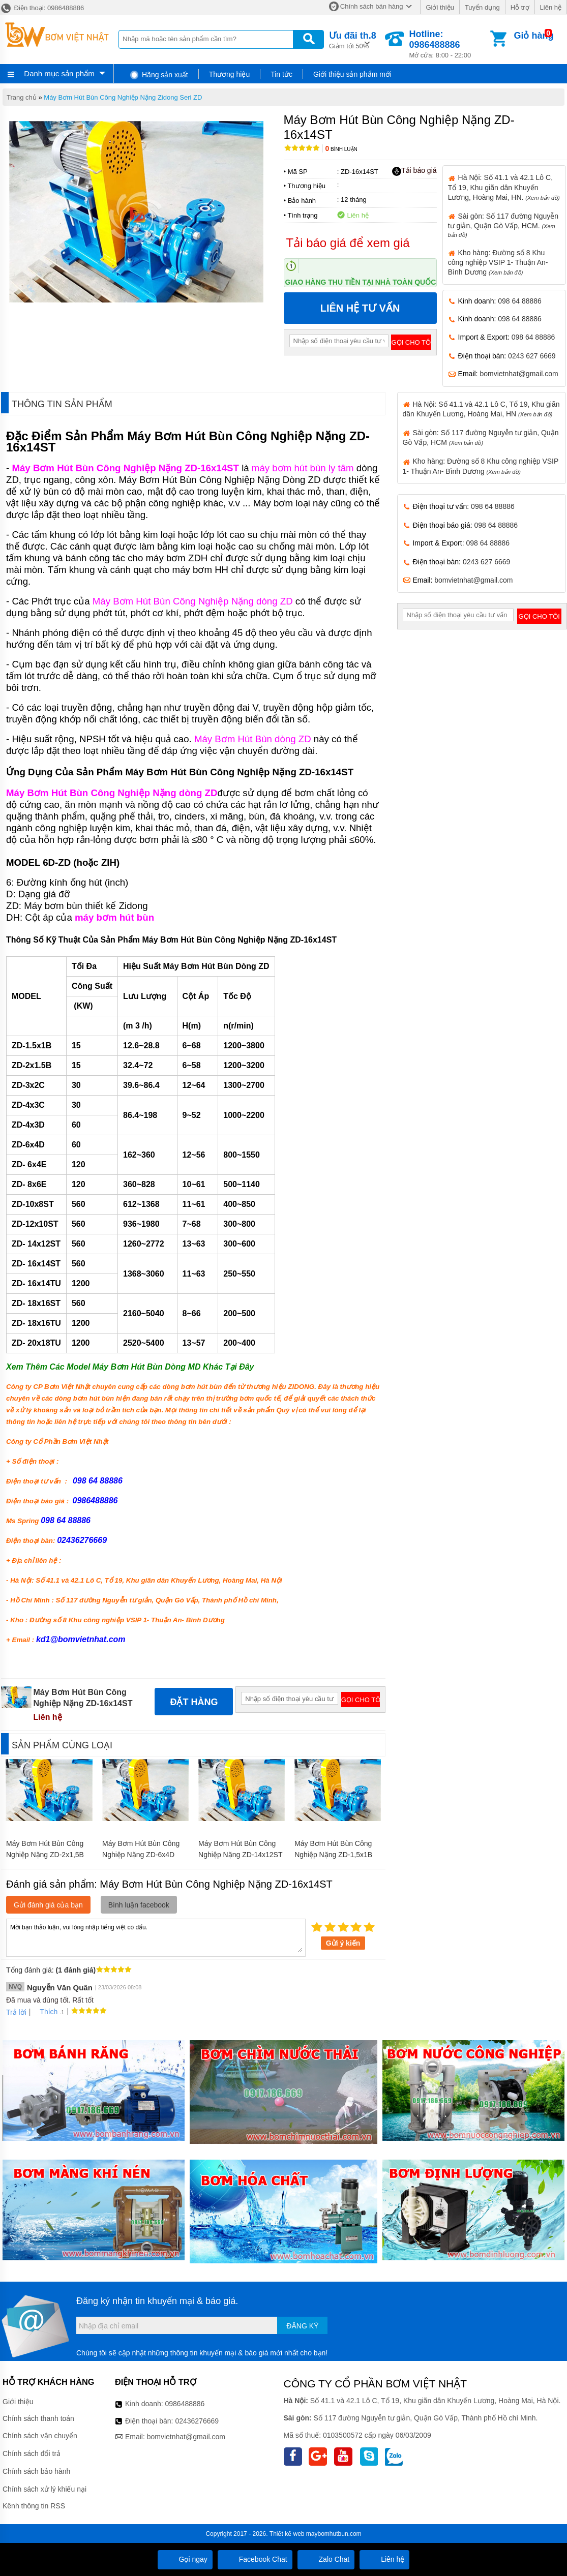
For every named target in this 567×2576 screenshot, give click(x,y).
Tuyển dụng (482, 7)
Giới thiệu (440, 7)
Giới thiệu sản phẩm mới (352, 74)
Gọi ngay (185, 2559)
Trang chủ (22, 97)
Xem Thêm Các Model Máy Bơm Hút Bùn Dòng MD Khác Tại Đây (130, 1366)
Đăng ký (302, 2326)
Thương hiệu (229, 74)
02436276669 (197, 2421)
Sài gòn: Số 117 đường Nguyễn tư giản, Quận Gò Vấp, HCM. (503, 225)
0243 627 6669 (531, 356)
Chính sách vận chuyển (40, 2436)
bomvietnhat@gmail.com (519, 374)
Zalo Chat (326, 2559)
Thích (45, 2012)
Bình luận (341, 149)
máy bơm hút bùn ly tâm (303, 468)
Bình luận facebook (138, 1905)
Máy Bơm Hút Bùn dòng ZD (252, 739)
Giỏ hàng (533, 36)
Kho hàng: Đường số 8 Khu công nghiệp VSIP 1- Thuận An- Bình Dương (498, 262)
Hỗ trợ (520, 7)
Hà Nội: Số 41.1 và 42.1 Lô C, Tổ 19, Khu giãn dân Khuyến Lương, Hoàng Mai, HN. (504, 187)
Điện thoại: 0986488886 (42, 8)
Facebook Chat (255, 2559)
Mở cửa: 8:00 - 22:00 (448, 44)
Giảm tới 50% (352, 39)
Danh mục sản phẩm (59, 73)
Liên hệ (550, 7)
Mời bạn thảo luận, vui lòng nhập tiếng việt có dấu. (156, 1937)
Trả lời (16, 2012)
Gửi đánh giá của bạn (48, 1905)
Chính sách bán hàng (371, 6)
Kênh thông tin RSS (34, 2506)
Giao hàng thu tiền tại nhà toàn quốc (360, 282)
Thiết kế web (287, 2533)
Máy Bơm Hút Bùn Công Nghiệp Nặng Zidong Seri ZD (123, 97)
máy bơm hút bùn (114, 917)
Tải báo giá (414, 170)
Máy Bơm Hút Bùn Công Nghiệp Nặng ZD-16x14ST (125, 468)
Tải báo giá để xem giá (348, 243)
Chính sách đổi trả (32, 2453)
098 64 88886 (520, 301)
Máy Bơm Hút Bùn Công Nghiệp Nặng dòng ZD (193, 601)
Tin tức (281, 74)
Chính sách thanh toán (38, 2418)
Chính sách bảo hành (36, 2471)
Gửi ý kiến (343, 1943)
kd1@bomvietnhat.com (81, 1639)
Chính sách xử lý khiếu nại (44, 2489)
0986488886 (185, 2404)
